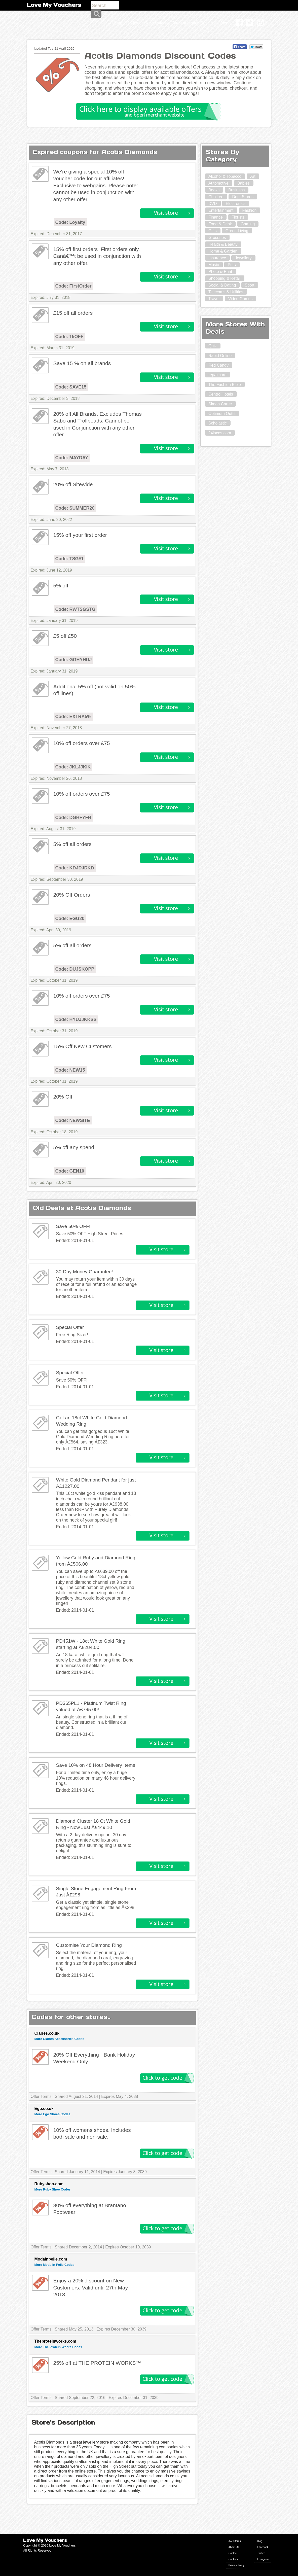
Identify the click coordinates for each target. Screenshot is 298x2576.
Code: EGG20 (70, 918)
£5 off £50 (65, 636)
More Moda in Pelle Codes (54, 2265)
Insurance (217, 258)
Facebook (262, 2547)
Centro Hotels (220, 394)
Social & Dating (222, 285)
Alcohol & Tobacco (224, 176)
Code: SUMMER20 (75, 508)
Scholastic (217, 423)
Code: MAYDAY (71, 457)
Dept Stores (242, 197)
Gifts (212, 231)
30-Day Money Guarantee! (84, 1271)
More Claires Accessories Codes (59, 2039)
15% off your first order (80, 535)
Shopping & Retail (224, 278)
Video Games (240, 299)
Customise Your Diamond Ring (89, 1945)
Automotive (218, 183)
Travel (213, 299)
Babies (243, 183)
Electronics (235, 203)
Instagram (263, 2559)
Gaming (248, 224)
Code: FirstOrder (73, 286)
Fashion (249, 210)
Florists (238, 217)
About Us (234, 2547)
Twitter (261, 2553)
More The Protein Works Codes (58, 2347)
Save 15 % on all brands (82, 363)
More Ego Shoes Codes (52, 2114)
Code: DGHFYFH (73, 817)
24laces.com (219, 433)
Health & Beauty (223, 244)
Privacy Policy (237, 2565)
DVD (212, 203)
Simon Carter (220, 404)
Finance (215, 217)
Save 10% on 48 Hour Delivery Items (95, 1765)
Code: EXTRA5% (73, 716)
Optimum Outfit (222, 413)
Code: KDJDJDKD (74, 867)
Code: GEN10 (69, 1171)
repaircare (217, 375)
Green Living (237, 231)
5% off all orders (72, 844)
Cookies (233, 2559)
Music (213, 265)
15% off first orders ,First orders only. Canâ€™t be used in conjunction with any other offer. (97, 256)
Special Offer (70, 1327)
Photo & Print (220, 271)
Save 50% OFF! (73, 1226)
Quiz (212, 346)
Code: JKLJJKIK (73, 766)
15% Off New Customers (82, 1046)
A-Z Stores (235, 2541)
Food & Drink (220, 224)
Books (213, 190)
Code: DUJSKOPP (74, 969)
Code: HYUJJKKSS (76, 1019)
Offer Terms (41, 2096)
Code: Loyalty (70, 222)
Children (216, 197)
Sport (249, 285)
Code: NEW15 (70, 1070)
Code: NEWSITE (72, 1120)
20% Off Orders (71, 895)
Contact (233, 2553)
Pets (232, 265)
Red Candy (218, 365)
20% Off (62, 1097)
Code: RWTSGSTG (75, 609)
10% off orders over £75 (81, 743)
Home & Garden (223, 251)
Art (252, 176)
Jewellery (243, 258)
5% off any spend (73, 1147)
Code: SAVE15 (71, 387)
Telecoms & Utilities (225, 292)
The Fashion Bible (224, 384)
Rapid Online (220, 356)
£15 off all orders (73, 313)
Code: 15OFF (69, 336)
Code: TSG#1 (69, 558)
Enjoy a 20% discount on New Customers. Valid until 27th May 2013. (90, 2287)
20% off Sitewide (73, 484)
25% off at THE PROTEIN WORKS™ (97, 2363)
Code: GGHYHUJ (73, 659)
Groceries (217, 237)
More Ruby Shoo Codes (52, 2189)
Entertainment (221, 210)
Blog (259, 2541)
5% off (60, 585)
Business (236, 190)
